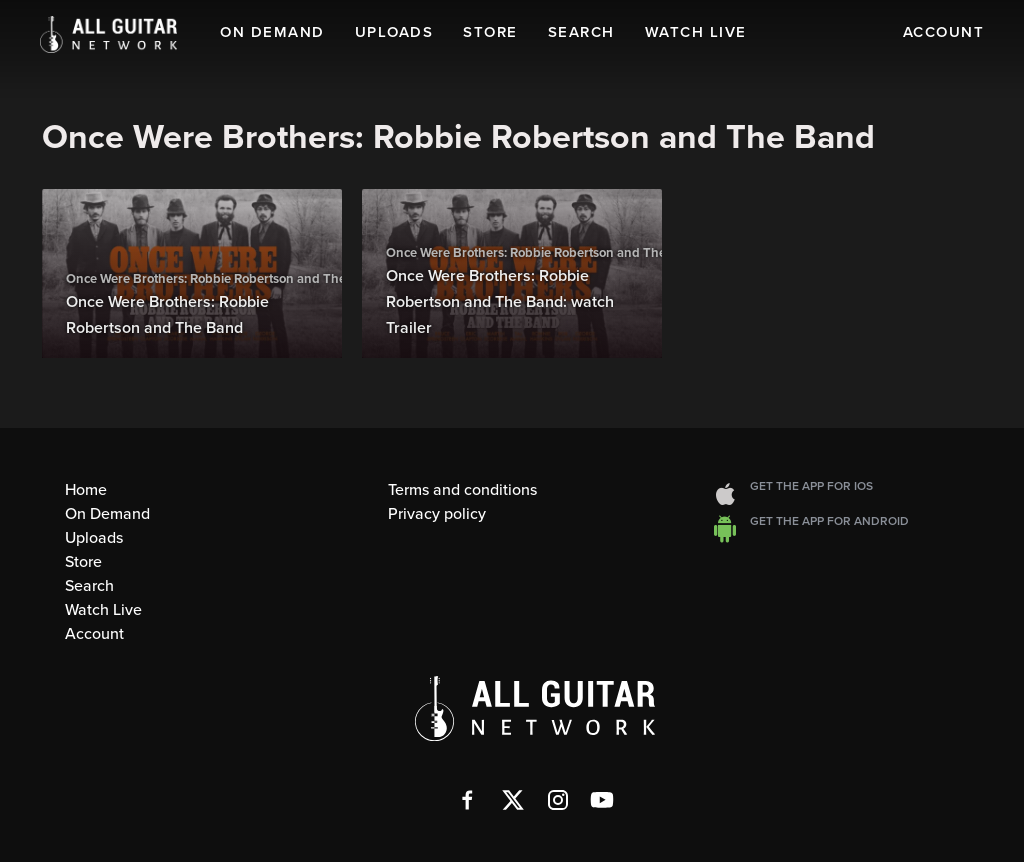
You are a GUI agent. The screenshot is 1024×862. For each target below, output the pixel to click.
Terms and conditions (462, 490)
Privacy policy (437, 514)
